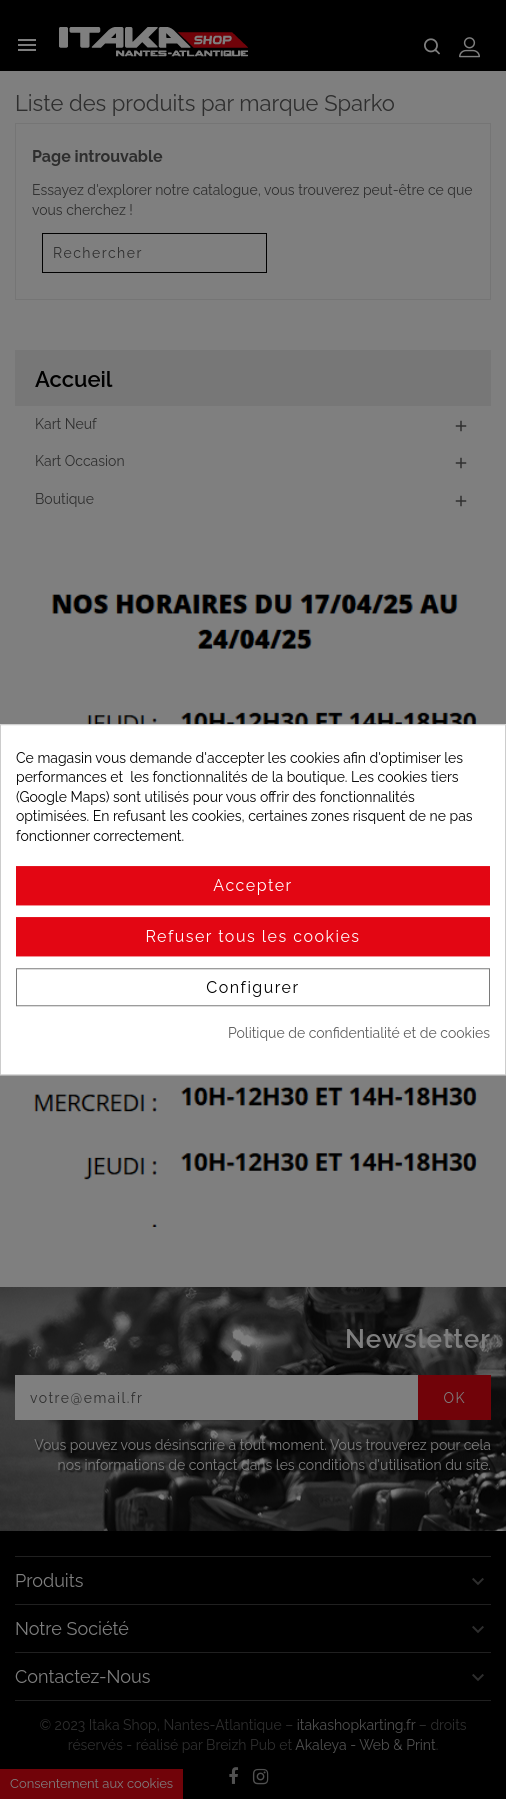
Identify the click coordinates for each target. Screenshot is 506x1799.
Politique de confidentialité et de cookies (359, 1034)
